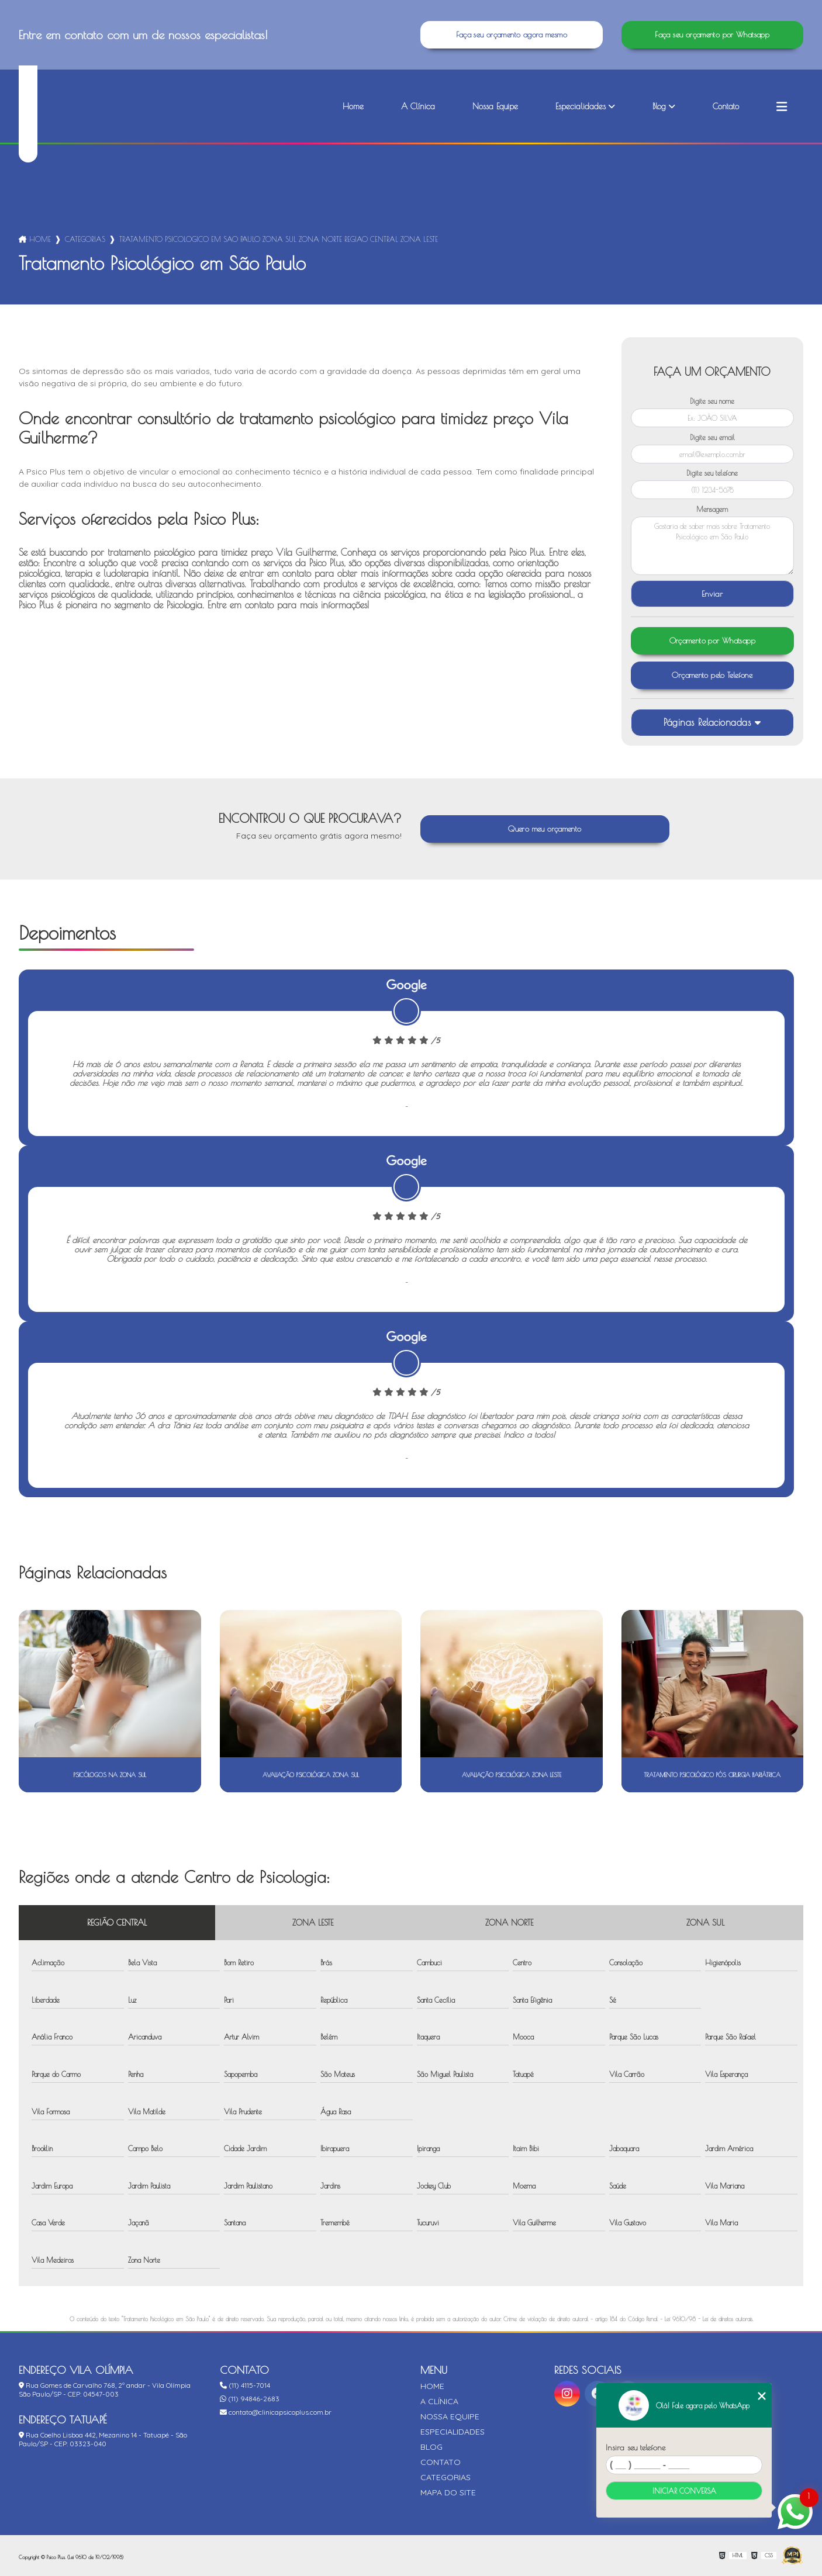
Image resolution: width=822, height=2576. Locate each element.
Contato (726, 106)
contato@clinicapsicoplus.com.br (275, 2412)
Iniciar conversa (684, 2491)
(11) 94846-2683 (249, 2398)
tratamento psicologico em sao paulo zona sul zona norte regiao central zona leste (278, 239)
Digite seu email (712, 437)
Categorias (85, 239)
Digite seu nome (712, 401)
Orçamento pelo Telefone (712, 675)
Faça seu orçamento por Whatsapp (712, 34)
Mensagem (712, 509)
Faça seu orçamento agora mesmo (511, 34)
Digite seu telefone (712, 473)
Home (353, 106)
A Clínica (418, 106)
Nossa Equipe (495, 106)
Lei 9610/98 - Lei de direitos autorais (708, 2318)
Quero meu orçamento (544, 829)
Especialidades (580, 106)
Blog (659, 106)
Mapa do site (448, 2492)
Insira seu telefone (635, 2447)
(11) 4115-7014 (245, 2385)
